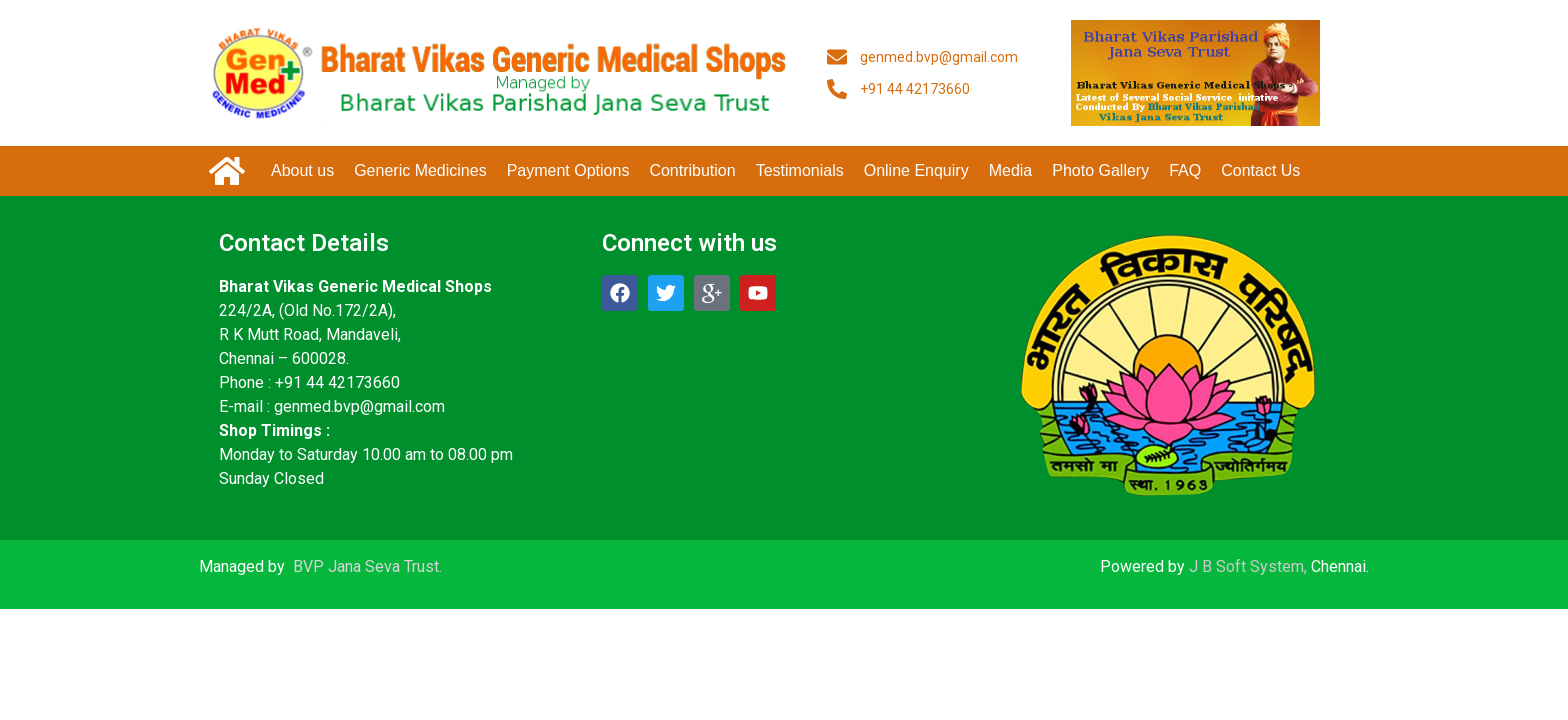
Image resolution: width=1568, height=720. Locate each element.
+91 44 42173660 (337, 382)
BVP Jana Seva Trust (366, 566)
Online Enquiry (916, 170)
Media (1011, 170)
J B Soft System (1246, 566)
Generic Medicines (420, 170)
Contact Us (1260, 170)
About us (302, 170)
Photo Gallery (1100, 170)
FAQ (1185, 170)
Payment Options (568, 170)
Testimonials (800, 170)
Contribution (692, 170)
